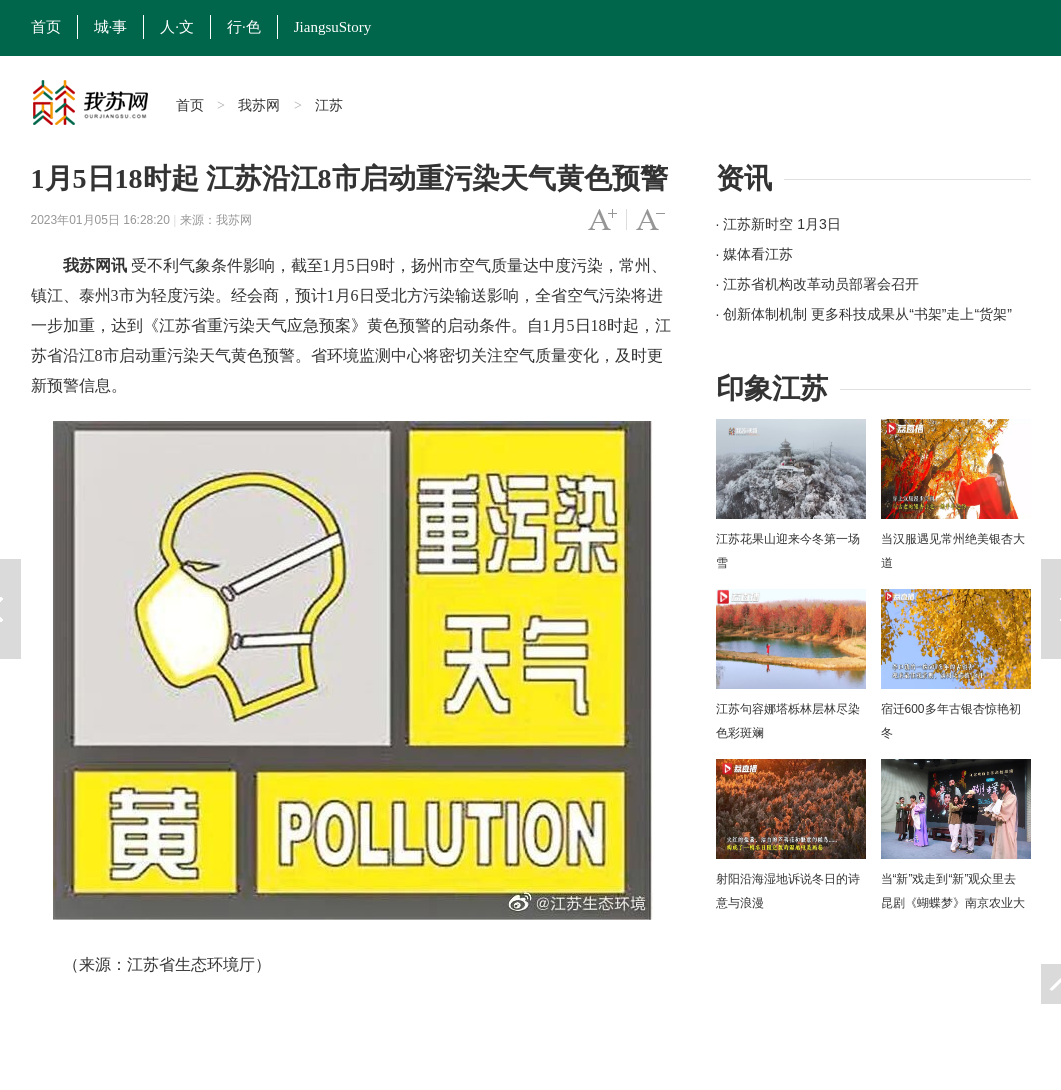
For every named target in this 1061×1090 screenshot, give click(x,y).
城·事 (111, 27)
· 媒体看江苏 (755, 254)
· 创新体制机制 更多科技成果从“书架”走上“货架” (864, 314)
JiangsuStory (333, 27)
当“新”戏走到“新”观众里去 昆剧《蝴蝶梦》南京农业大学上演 (953, 903)
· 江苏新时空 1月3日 (778, 224)
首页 (46, 27)
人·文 (177, 27)
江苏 (329, 105)
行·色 (244, 27)
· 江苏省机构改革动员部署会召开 (818, 284)
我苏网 (259, 105)
